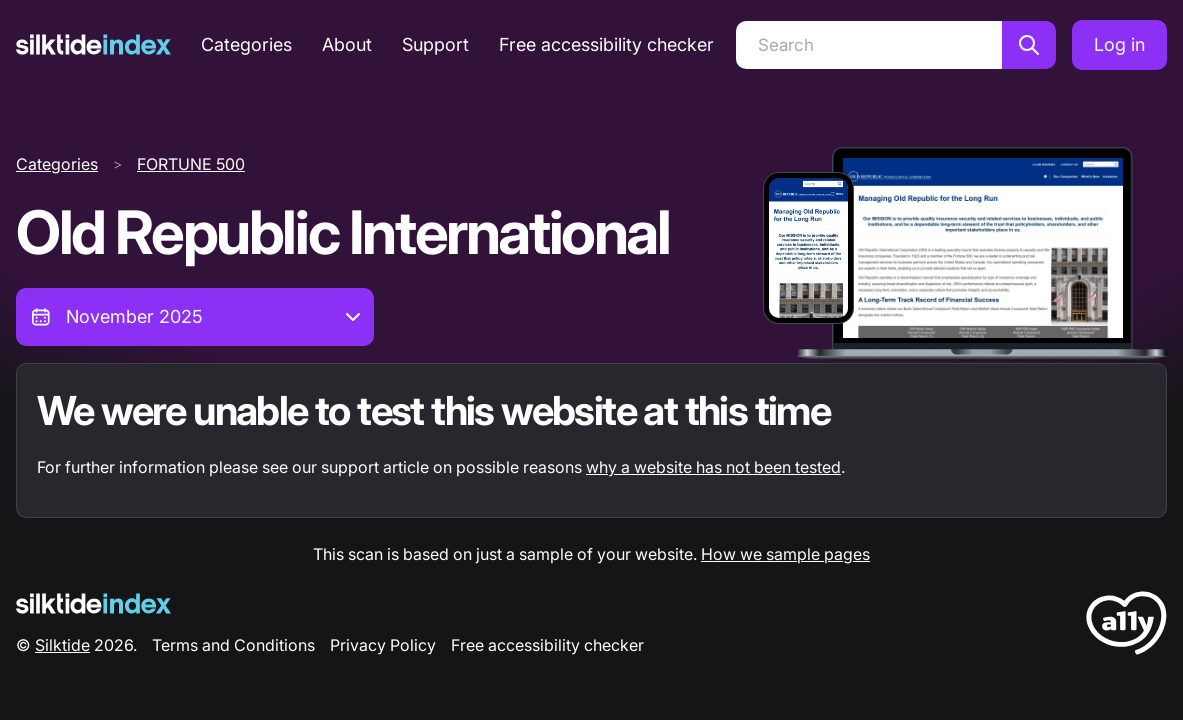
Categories (246, 44)
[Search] (869, 45)
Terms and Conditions (233, 645)
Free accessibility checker (606, 44)
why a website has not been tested (713, 467)
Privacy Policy (383, 645)
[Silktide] (93, 44)
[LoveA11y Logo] (1126, 626)
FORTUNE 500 (191, 164)
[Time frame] (195, 317)
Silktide (62, 645)
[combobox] (195, 317)
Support (435, 44)
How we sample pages (785, 554)
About (347, 44)
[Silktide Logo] (93, 603)
